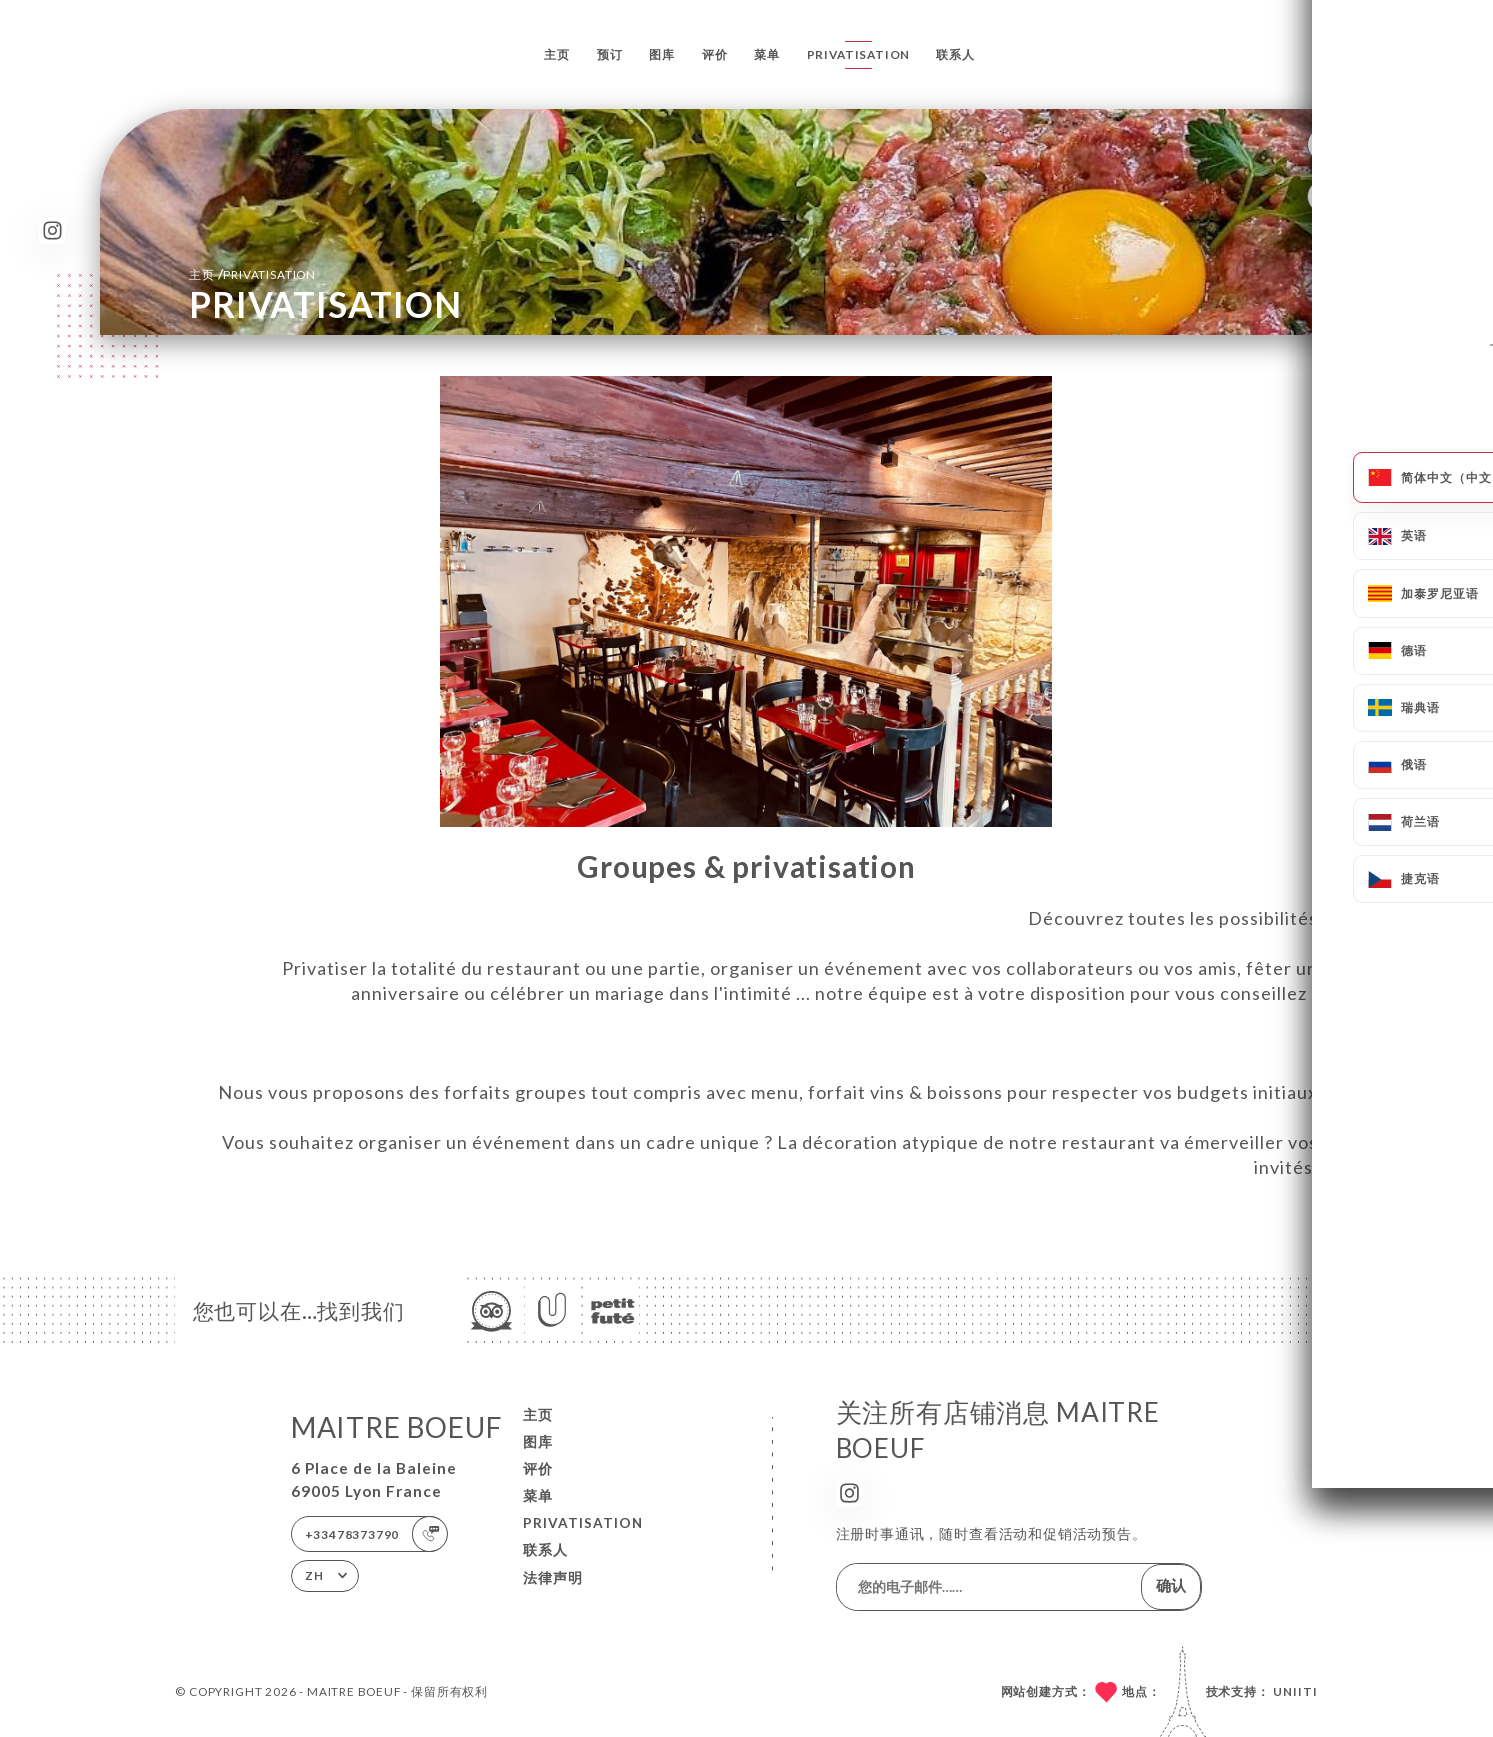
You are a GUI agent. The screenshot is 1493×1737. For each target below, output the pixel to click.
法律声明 (553, 1578)
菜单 (767, 54)
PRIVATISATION (859, 54)
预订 (610, 54)
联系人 (955, 54)
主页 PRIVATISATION (252, 274)
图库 (662, 54)
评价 (715, 54)
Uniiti (1295, 1691)
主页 (557, 54)
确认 (1171, 1585)
